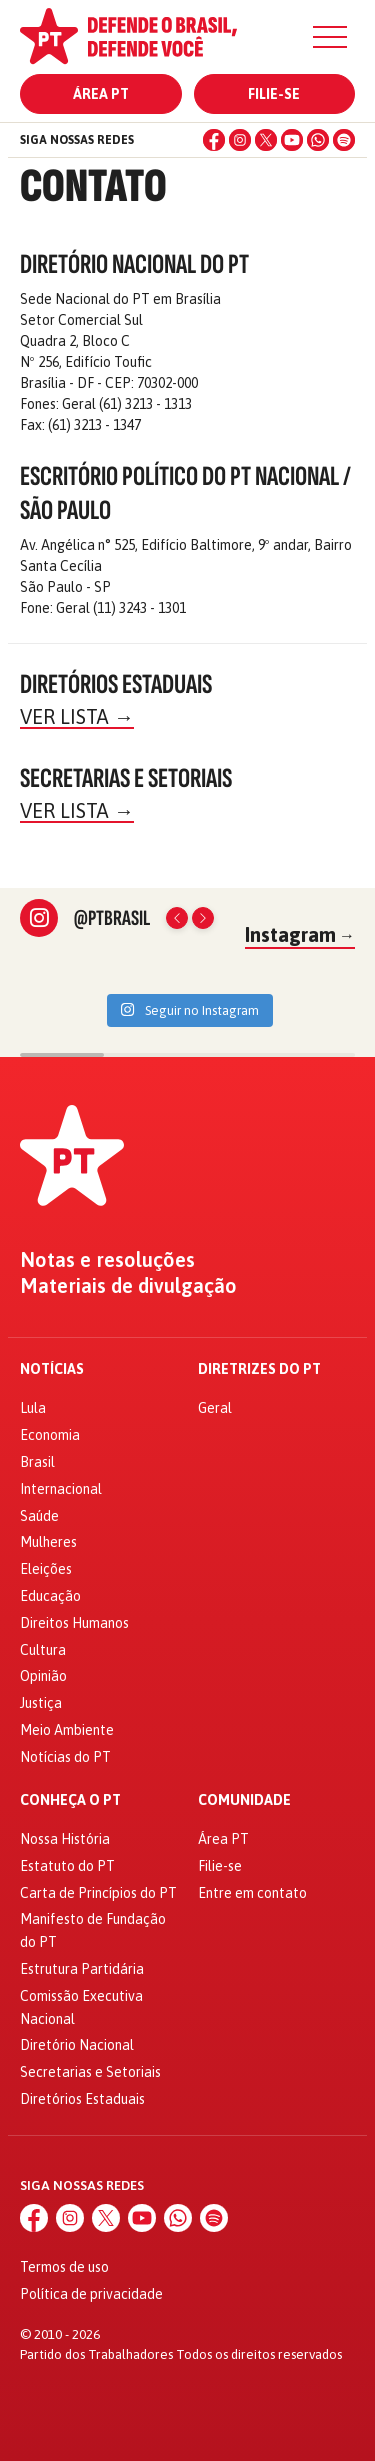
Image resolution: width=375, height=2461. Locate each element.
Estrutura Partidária (82, 1969)
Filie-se (274, 94)
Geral (215, 1408)
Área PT (101, 94)
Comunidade (244, 1800)
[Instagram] (240, 140)
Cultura (43, 1650)
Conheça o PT (70, 1800)
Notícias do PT (65, 1757)
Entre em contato (252, 1893)
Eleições (46, 1569)
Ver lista (77, 717)
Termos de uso (64, 2267)
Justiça (41, 1703)
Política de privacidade (91, 2294)
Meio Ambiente (67, 1730)
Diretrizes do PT (259, 1369)
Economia (50, 1435)
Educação (50, 1596)
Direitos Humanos (74, 1623)
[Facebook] (214, 140)
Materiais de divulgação (128, 1286)
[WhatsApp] (318, 140)
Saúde (39, 1516)
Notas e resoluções (107, 1260)
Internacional (61, 1489)
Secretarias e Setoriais (90, 2072)
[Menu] (330, 37)
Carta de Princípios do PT (98, 1893)
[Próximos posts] (203, 918)
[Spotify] (344, 140)
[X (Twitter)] (266, 140)
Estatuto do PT (67, 1866)
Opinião (43, 1676)
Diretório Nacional (77, 2045)
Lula (33, 1408)
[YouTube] (292, 140)
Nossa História (65, 1839)
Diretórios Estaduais (82, 2099)
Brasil (37, 1462)
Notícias (52, 1369)
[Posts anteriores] (177, 918)
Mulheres (48, 1542)
